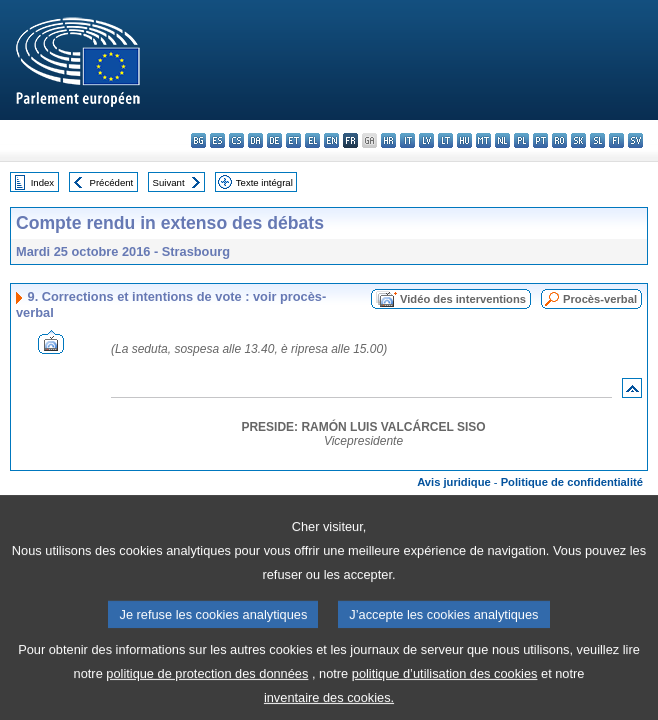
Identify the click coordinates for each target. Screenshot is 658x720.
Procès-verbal (600, 299)
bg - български (198, 140)
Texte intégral (264, 182)
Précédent (112, 182)
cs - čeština (236, 140)
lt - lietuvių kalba (445, 140)
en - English (331, 140)
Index (42, 182)
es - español (217, 140)
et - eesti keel (293, 140)
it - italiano (407, 140)
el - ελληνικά (312, 140)
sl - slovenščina (597, 140)
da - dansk (255, 140)
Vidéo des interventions (463, 299)
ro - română (559, 140)
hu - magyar (464, 140)
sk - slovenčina (578, 140)
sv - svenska (635, 140)
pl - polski (521, 140)
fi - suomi (616, 140)
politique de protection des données (207, 690)
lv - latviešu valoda (426, 140)
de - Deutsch (274, 140)
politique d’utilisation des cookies (445, 690)
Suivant (169, 182)
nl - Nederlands (502, 140)
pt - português (540, 140)
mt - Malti (483, 140)
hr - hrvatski (388, 140)
